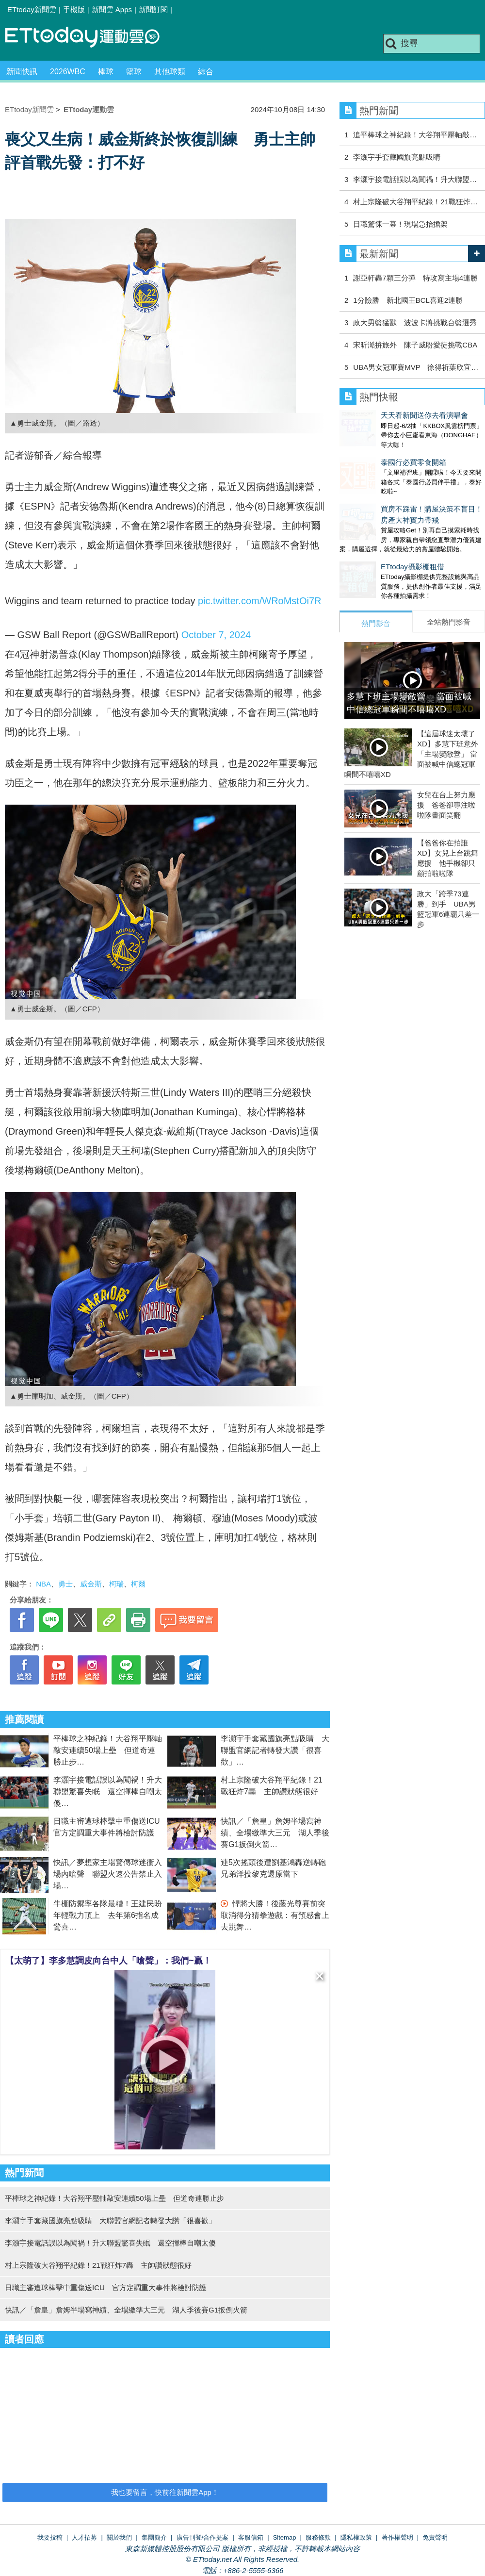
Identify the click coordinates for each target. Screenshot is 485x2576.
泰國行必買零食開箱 (372, 452)
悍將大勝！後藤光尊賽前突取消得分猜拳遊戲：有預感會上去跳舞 (275, 1915)
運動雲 (90, 38)
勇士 (65, 1584)
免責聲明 (435, 2537)
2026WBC (67, 71)
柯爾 (138, 1584)
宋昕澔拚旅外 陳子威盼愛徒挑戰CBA (415, 345)
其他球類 (169, 71)
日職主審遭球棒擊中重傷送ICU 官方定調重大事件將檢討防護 (106, 2287)
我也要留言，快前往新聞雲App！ (165, 2492)
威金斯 (91, 1584)
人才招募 (84, 2537)
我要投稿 (50, 2537)
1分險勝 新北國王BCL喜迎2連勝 (408, 300)
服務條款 (318, 2537)
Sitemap (284, 2537)
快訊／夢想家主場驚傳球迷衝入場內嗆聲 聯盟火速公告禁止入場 (107, 1874)
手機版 (74, 9)
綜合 (205, 71)
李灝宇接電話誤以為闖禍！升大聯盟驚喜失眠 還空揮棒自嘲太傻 (107, 1791)
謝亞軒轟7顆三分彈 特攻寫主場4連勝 (415, 278)
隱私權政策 (356, 2537)
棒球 (105, 71)
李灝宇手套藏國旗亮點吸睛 (396, 157)
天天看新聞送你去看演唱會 (383, 415)
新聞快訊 (21, 71)
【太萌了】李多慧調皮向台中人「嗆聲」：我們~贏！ (108, 1960)
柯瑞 (116, 1584)
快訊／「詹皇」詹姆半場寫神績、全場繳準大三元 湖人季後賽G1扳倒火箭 (275, 1833)
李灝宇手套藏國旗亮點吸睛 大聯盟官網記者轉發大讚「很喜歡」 (275, 1750)
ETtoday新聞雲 (31, 9)
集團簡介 (154, 2537)
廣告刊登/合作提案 (203, 2537)
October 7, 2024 (216, 634)
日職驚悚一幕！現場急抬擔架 (400, 224)
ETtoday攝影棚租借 (371, 547)
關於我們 (119, 2537)
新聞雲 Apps (112, 9)
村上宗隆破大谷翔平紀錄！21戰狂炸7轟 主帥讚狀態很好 (98, 2265)
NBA (43, 1584)
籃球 (134, 71)
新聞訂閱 (153, 9)
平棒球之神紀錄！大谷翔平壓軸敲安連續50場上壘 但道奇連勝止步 (107, 1750)
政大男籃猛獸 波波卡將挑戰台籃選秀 (415, 322)
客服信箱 (250, 2537)
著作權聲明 (397, 2537)
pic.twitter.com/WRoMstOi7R (259, 600)
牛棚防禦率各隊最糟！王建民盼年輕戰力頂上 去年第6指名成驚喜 (107, 1915)
